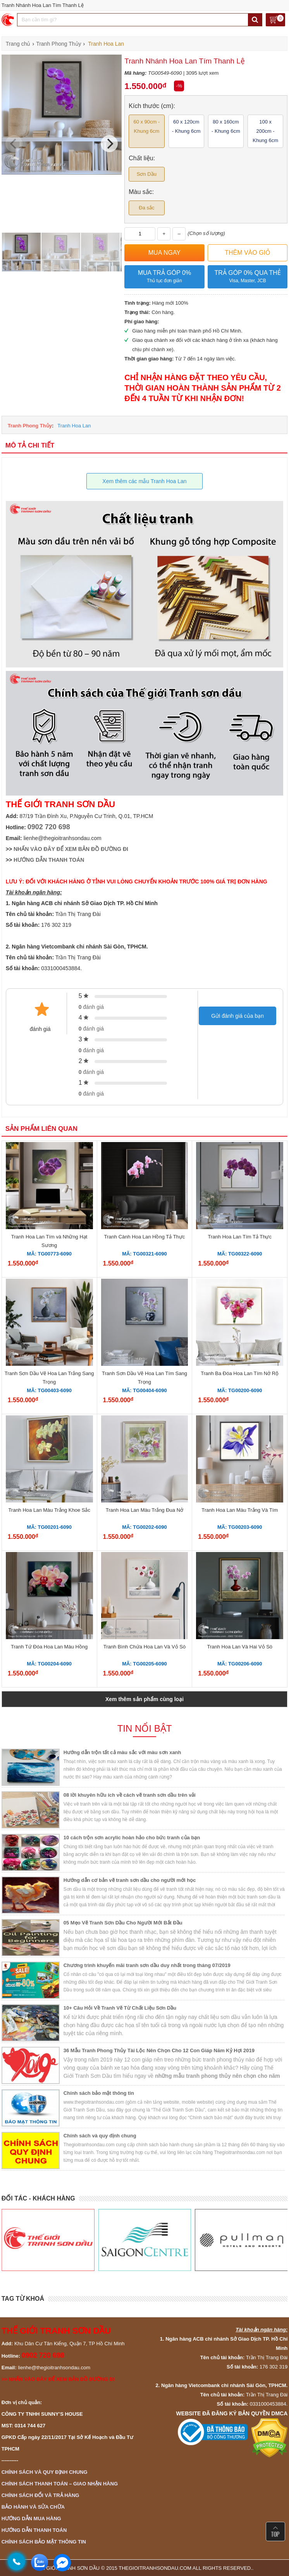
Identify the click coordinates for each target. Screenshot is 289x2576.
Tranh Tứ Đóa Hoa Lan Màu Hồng (49, 1647)
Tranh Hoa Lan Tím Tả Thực (240, 1237)
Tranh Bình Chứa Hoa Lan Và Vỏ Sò (144, 1647)
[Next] (109, 143)
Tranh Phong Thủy (30, 426)
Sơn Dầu (147, 174)
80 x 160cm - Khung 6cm (226, 126)
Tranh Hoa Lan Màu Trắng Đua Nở (144, 1510)
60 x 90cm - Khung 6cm (146, 126)
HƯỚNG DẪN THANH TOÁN (49, 860)
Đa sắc (146, 208)
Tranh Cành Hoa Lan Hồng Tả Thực (144, 1237)
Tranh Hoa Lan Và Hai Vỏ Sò (239, 1647)
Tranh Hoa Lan (74, 426)
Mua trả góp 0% (164, 277)
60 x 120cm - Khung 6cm (186, 126)
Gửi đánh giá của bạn (237, 1016)
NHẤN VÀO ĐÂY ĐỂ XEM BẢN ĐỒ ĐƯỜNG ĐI (71, 849)
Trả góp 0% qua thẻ (247, 277)
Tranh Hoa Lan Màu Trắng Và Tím (239, 1510)
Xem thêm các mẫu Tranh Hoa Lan (144, 481)
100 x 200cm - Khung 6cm (265, 131)
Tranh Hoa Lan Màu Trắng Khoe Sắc (49, 1510)
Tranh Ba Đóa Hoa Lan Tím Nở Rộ (240, 1373)
